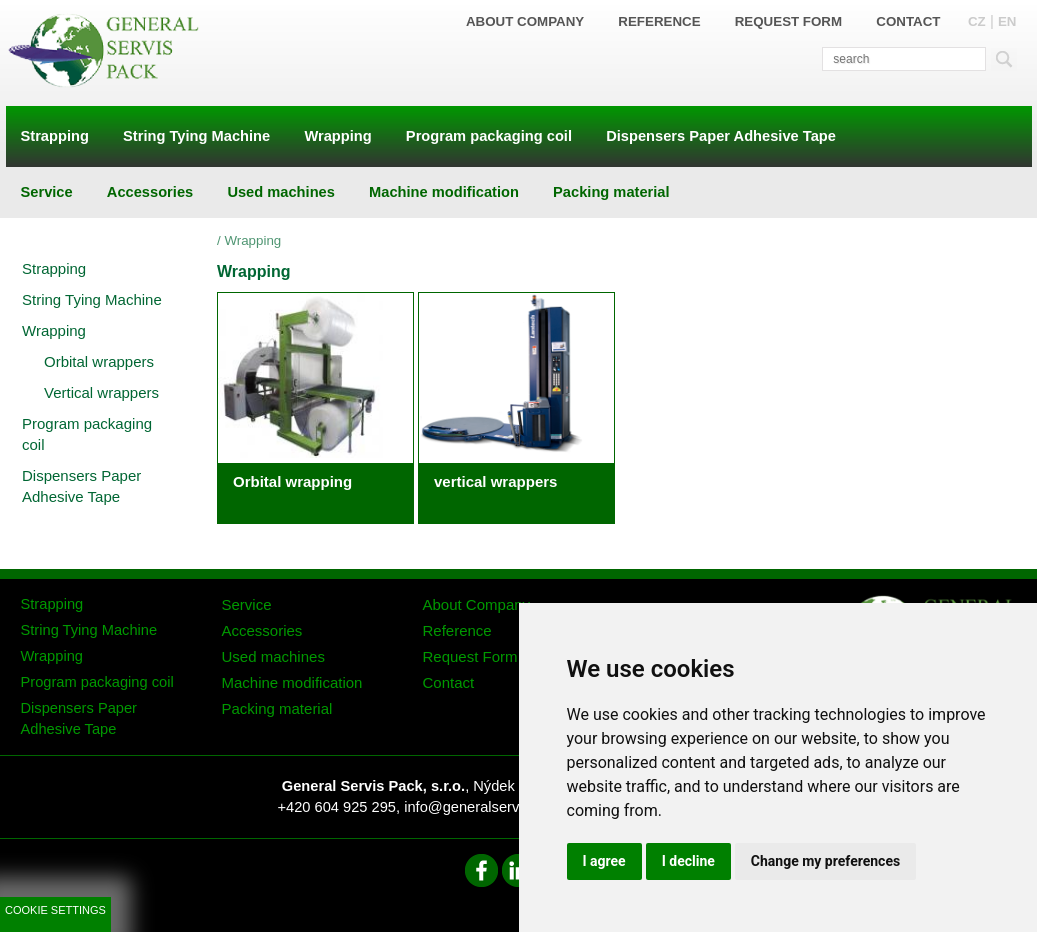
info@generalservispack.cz (491, 807)
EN (1007, 21)
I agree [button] (604, 861)
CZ (977, 21)
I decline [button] (688, 861)
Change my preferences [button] (825, 861)
